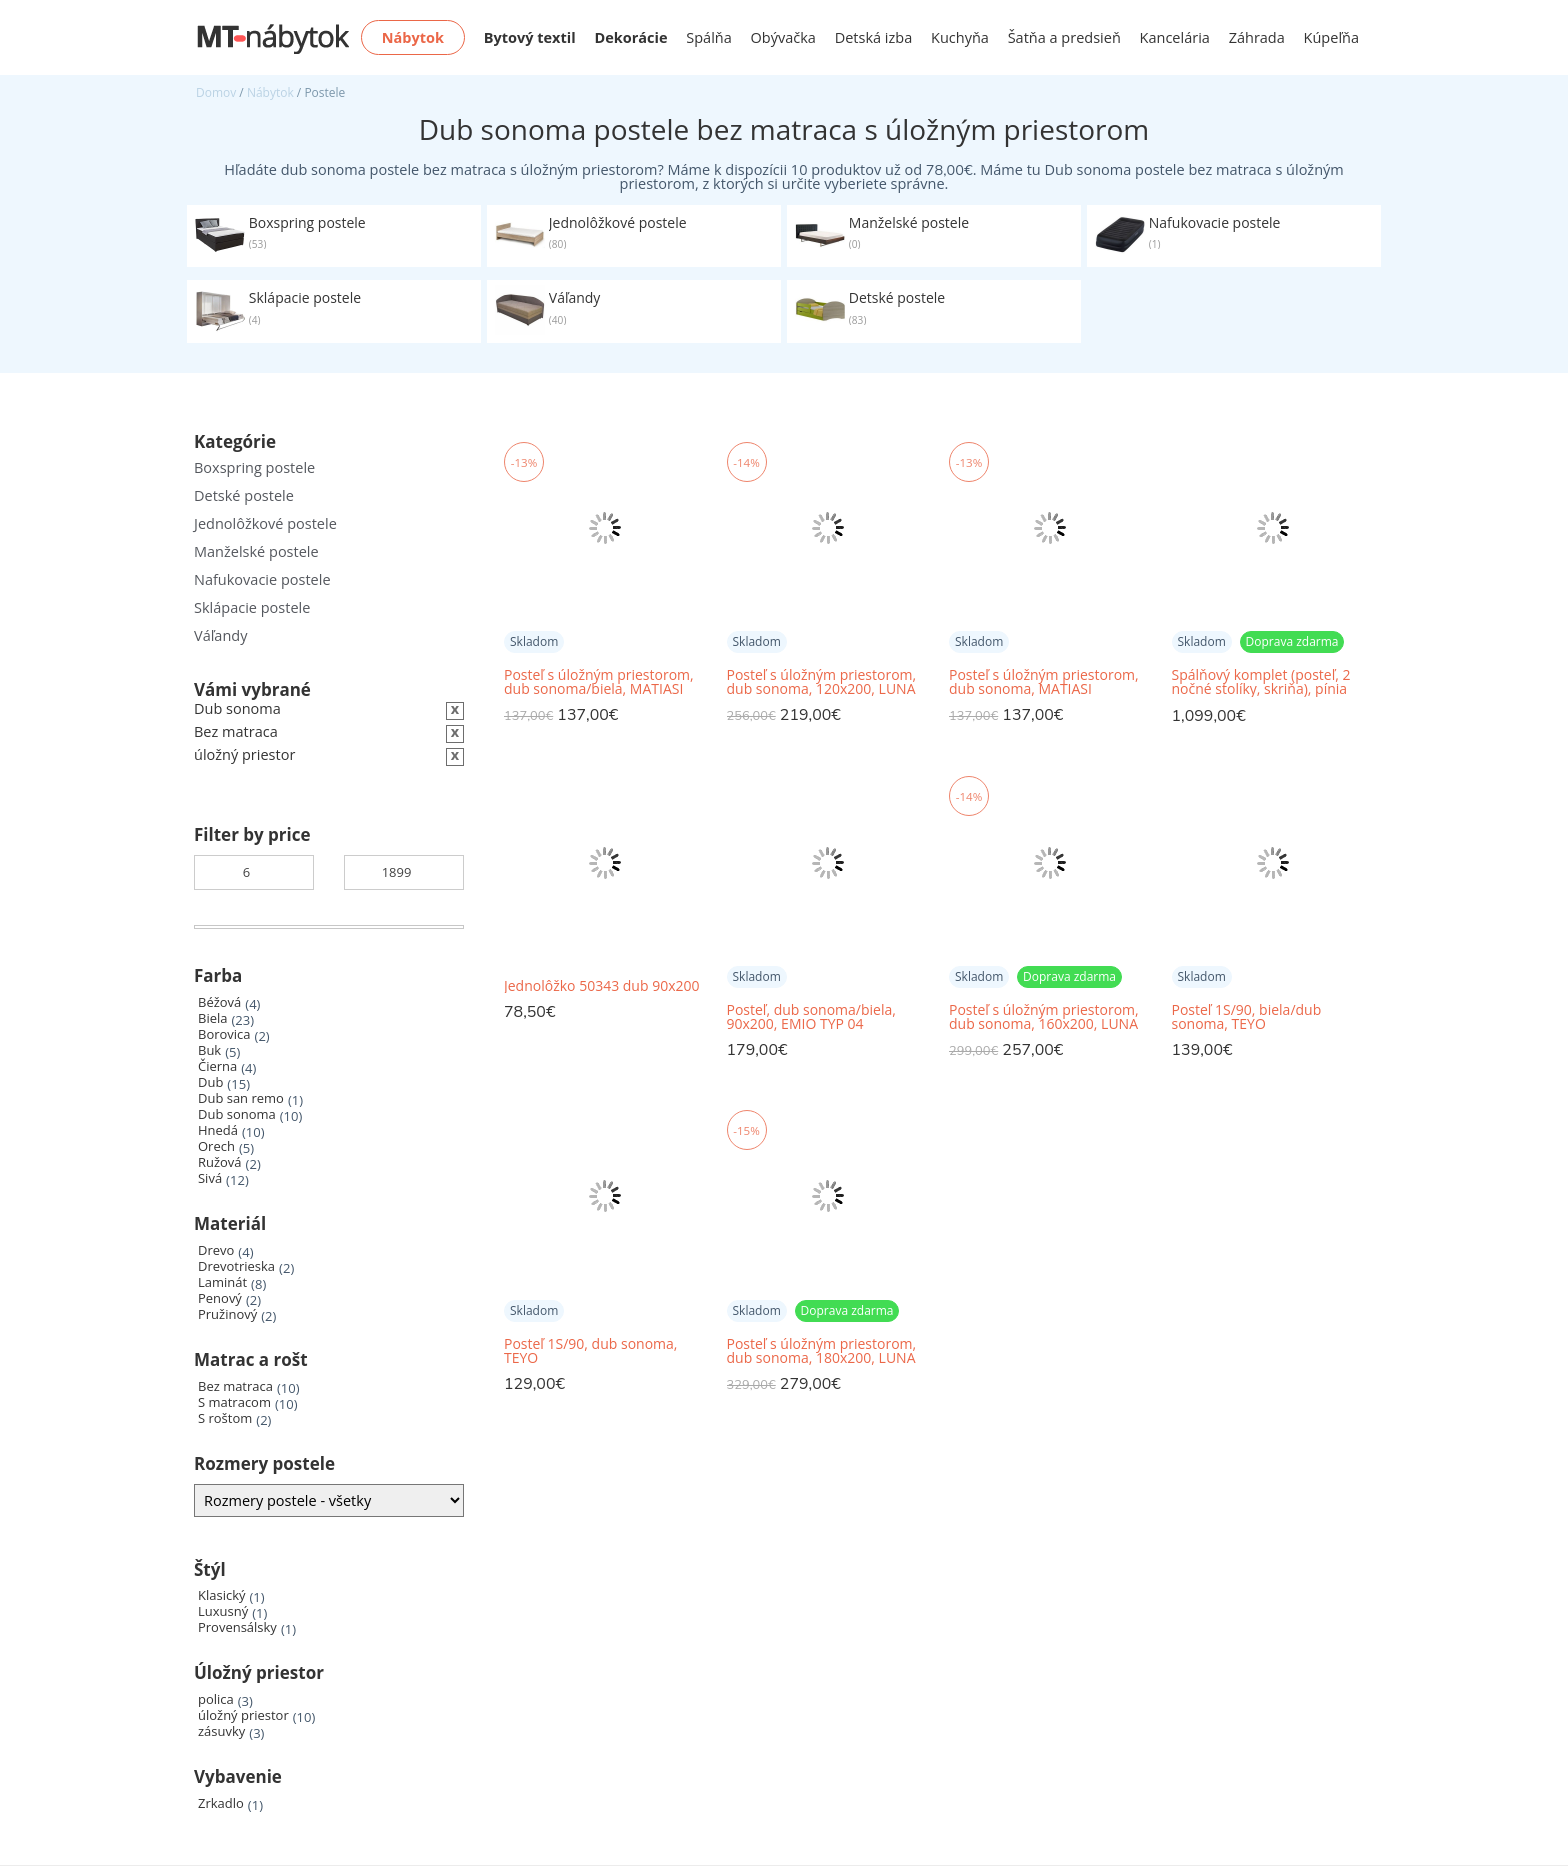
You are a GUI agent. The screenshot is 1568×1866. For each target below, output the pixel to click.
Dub (210, 1082)
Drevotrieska (236, 1266)
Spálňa (709, 37)
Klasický (221, 1595)
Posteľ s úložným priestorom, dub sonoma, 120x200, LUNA (822, 682)
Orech (216, 1146)
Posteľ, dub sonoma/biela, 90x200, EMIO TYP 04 (811, 1017)
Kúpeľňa (1331, 37)
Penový (220, 1298)
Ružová (220, 1162)
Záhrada (1257, 37)
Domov (216, 92)
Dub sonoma (237, 1114)
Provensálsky (237, 1627)
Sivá (210, 1178)
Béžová (219, 1002)
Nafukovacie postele (262, 579)
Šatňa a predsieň (1064, 37)
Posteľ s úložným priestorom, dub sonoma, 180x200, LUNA (822, 1351)
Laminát (222, 1282)
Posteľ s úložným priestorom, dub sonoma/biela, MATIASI (599, 682)
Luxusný (223, 1611)
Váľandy (220, 635)
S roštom (225, 1418)
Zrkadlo (221, 1803)
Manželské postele (256, 551)
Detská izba (874, 37)
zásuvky (221, 1731)
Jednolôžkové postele (265, 523)
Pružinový (227, 1314)
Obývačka (783, 37)
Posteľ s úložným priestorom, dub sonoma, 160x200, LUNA (1044, 1017)
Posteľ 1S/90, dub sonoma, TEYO (590, 1351)
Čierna (217, 1066)
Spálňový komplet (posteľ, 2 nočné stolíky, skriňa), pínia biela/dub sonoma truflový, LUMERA (1261, 682)
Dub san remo (241, 1098)
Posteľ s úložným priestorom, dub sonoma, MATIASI (1044, 682)
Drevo (216, 1250)
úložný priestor (243, 1715)
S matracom (234, 1402)
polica (216, 1699)
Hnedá (218, 1130)
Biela (212, 1018)
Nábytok (270, 92)
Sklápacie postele (252, 607)
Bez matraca (235, 1386)
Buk (209, 1050)
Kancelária (1175, 37)
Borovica (224, 1034)
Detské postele (244, 495)
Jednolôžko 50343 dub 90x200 (602, 986)
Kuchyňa (960, 37)
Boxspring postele (254, 467)
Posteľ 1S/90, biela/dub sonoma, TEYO (1247, 1017)
